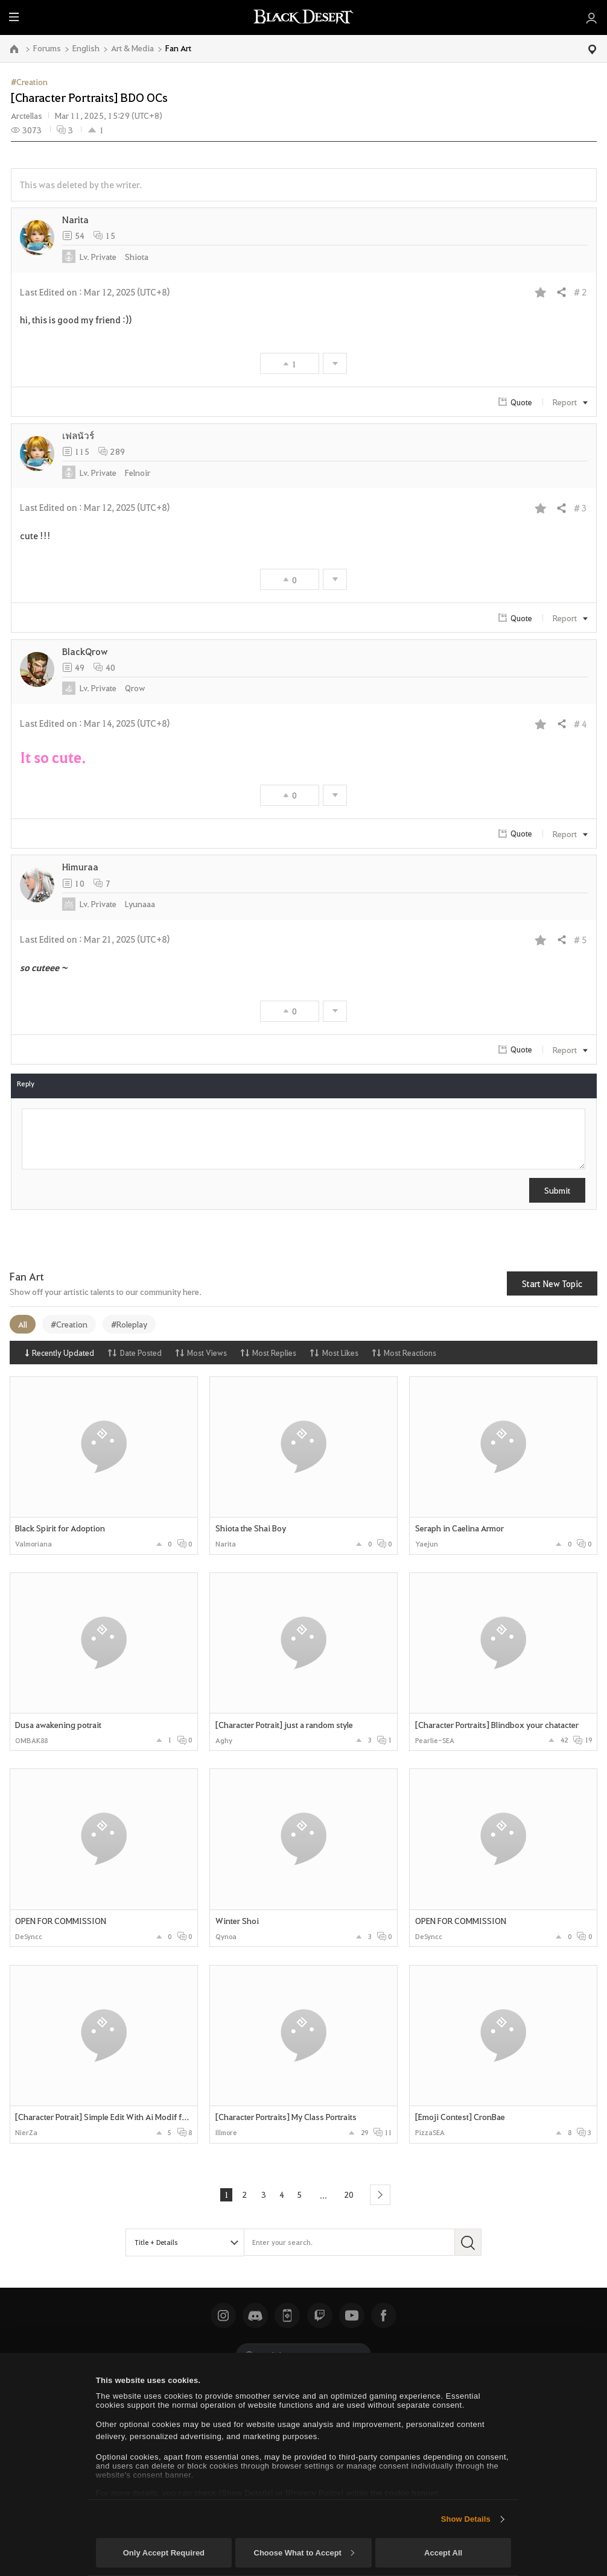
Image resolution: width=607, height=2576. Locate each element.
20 (350, 2194)
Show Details (466, 2519)
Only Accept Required (164, 2552)
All (22, 1323)
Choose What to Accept (304, 2552)
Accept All (443, 2552)
